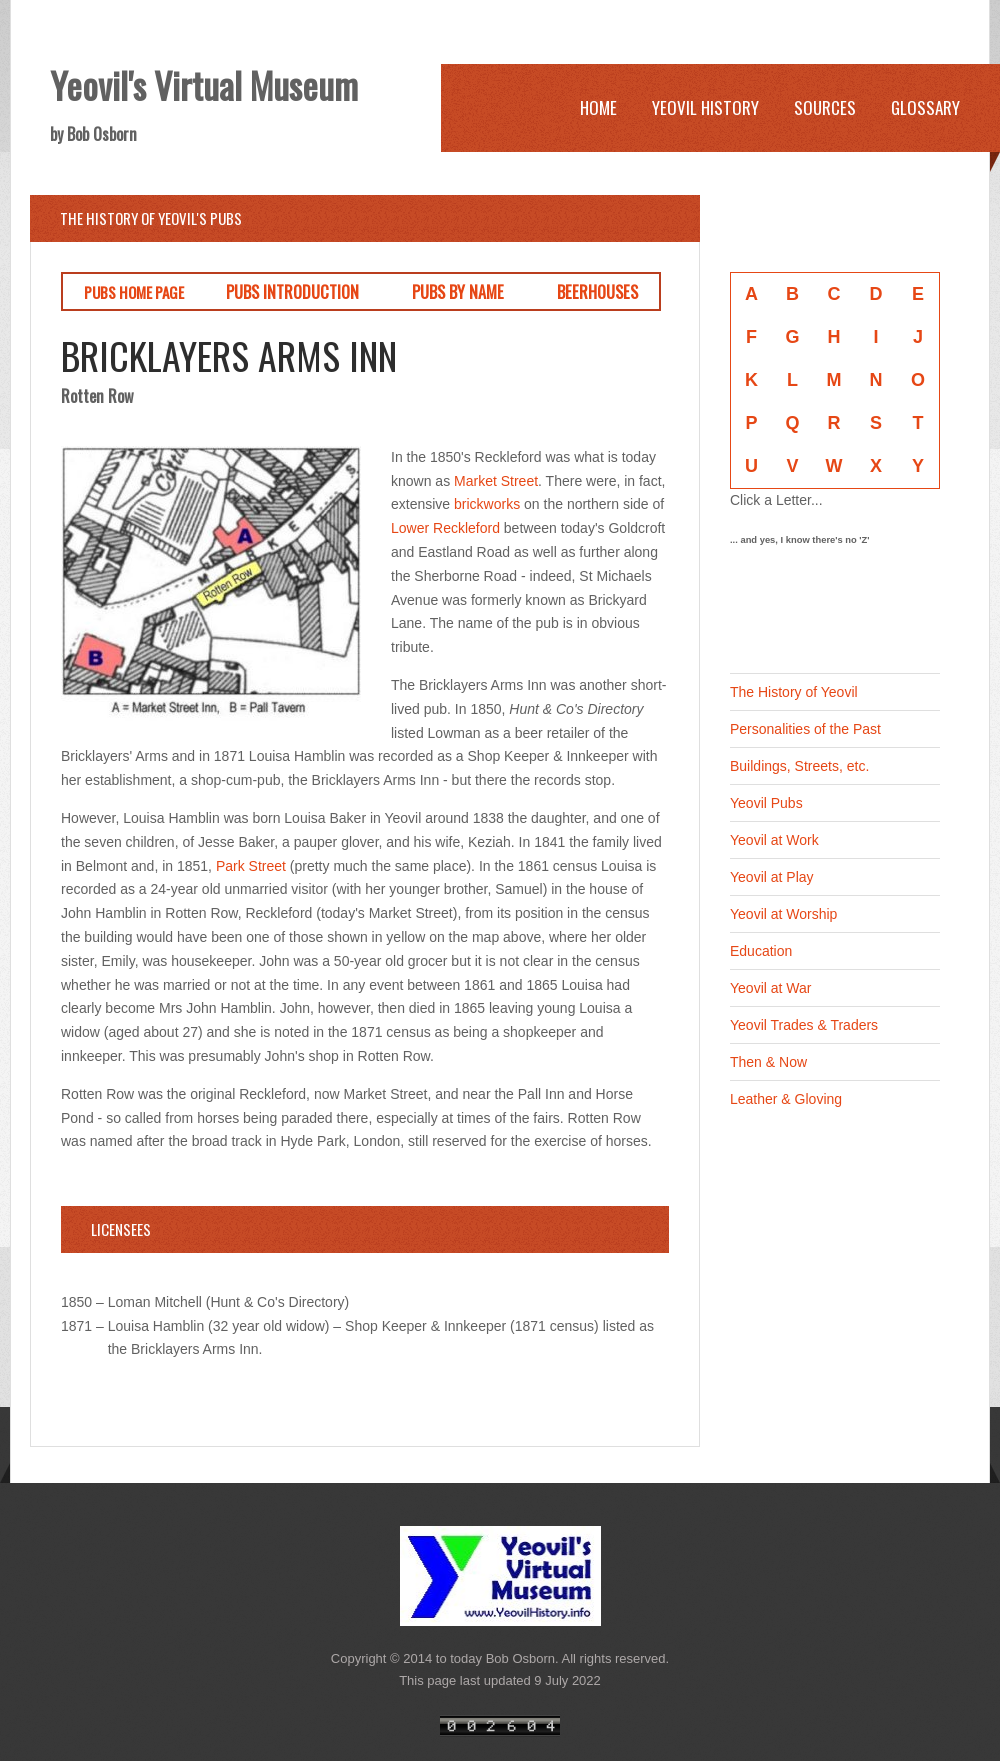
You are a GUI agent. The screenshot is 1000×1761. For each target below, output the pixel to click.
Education (761, 951)
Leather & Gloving (786, 1099)
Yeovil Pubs (766, 803)
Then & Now (768, 1062)
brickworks (487, 504)
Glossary (925, 107)
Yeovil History (705, 107)
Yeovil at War (770, 988)
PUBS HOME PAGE (134, 292)
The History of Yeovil (794, 692)
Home (598, 107)
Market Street (496, 481)
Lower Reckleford (445, 528)
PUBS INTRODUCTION (292, 291)
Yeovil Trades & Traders (804, 1025)
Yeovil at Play (772, 877)
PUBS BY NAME (458, 291)
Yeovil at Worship (783, 914)
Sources (825, 107)
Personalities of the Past (805, 729)
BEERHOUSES (597, 291)
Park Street (251, 866)
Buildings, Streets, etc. (799, 766)
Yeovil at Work (774, 840)
